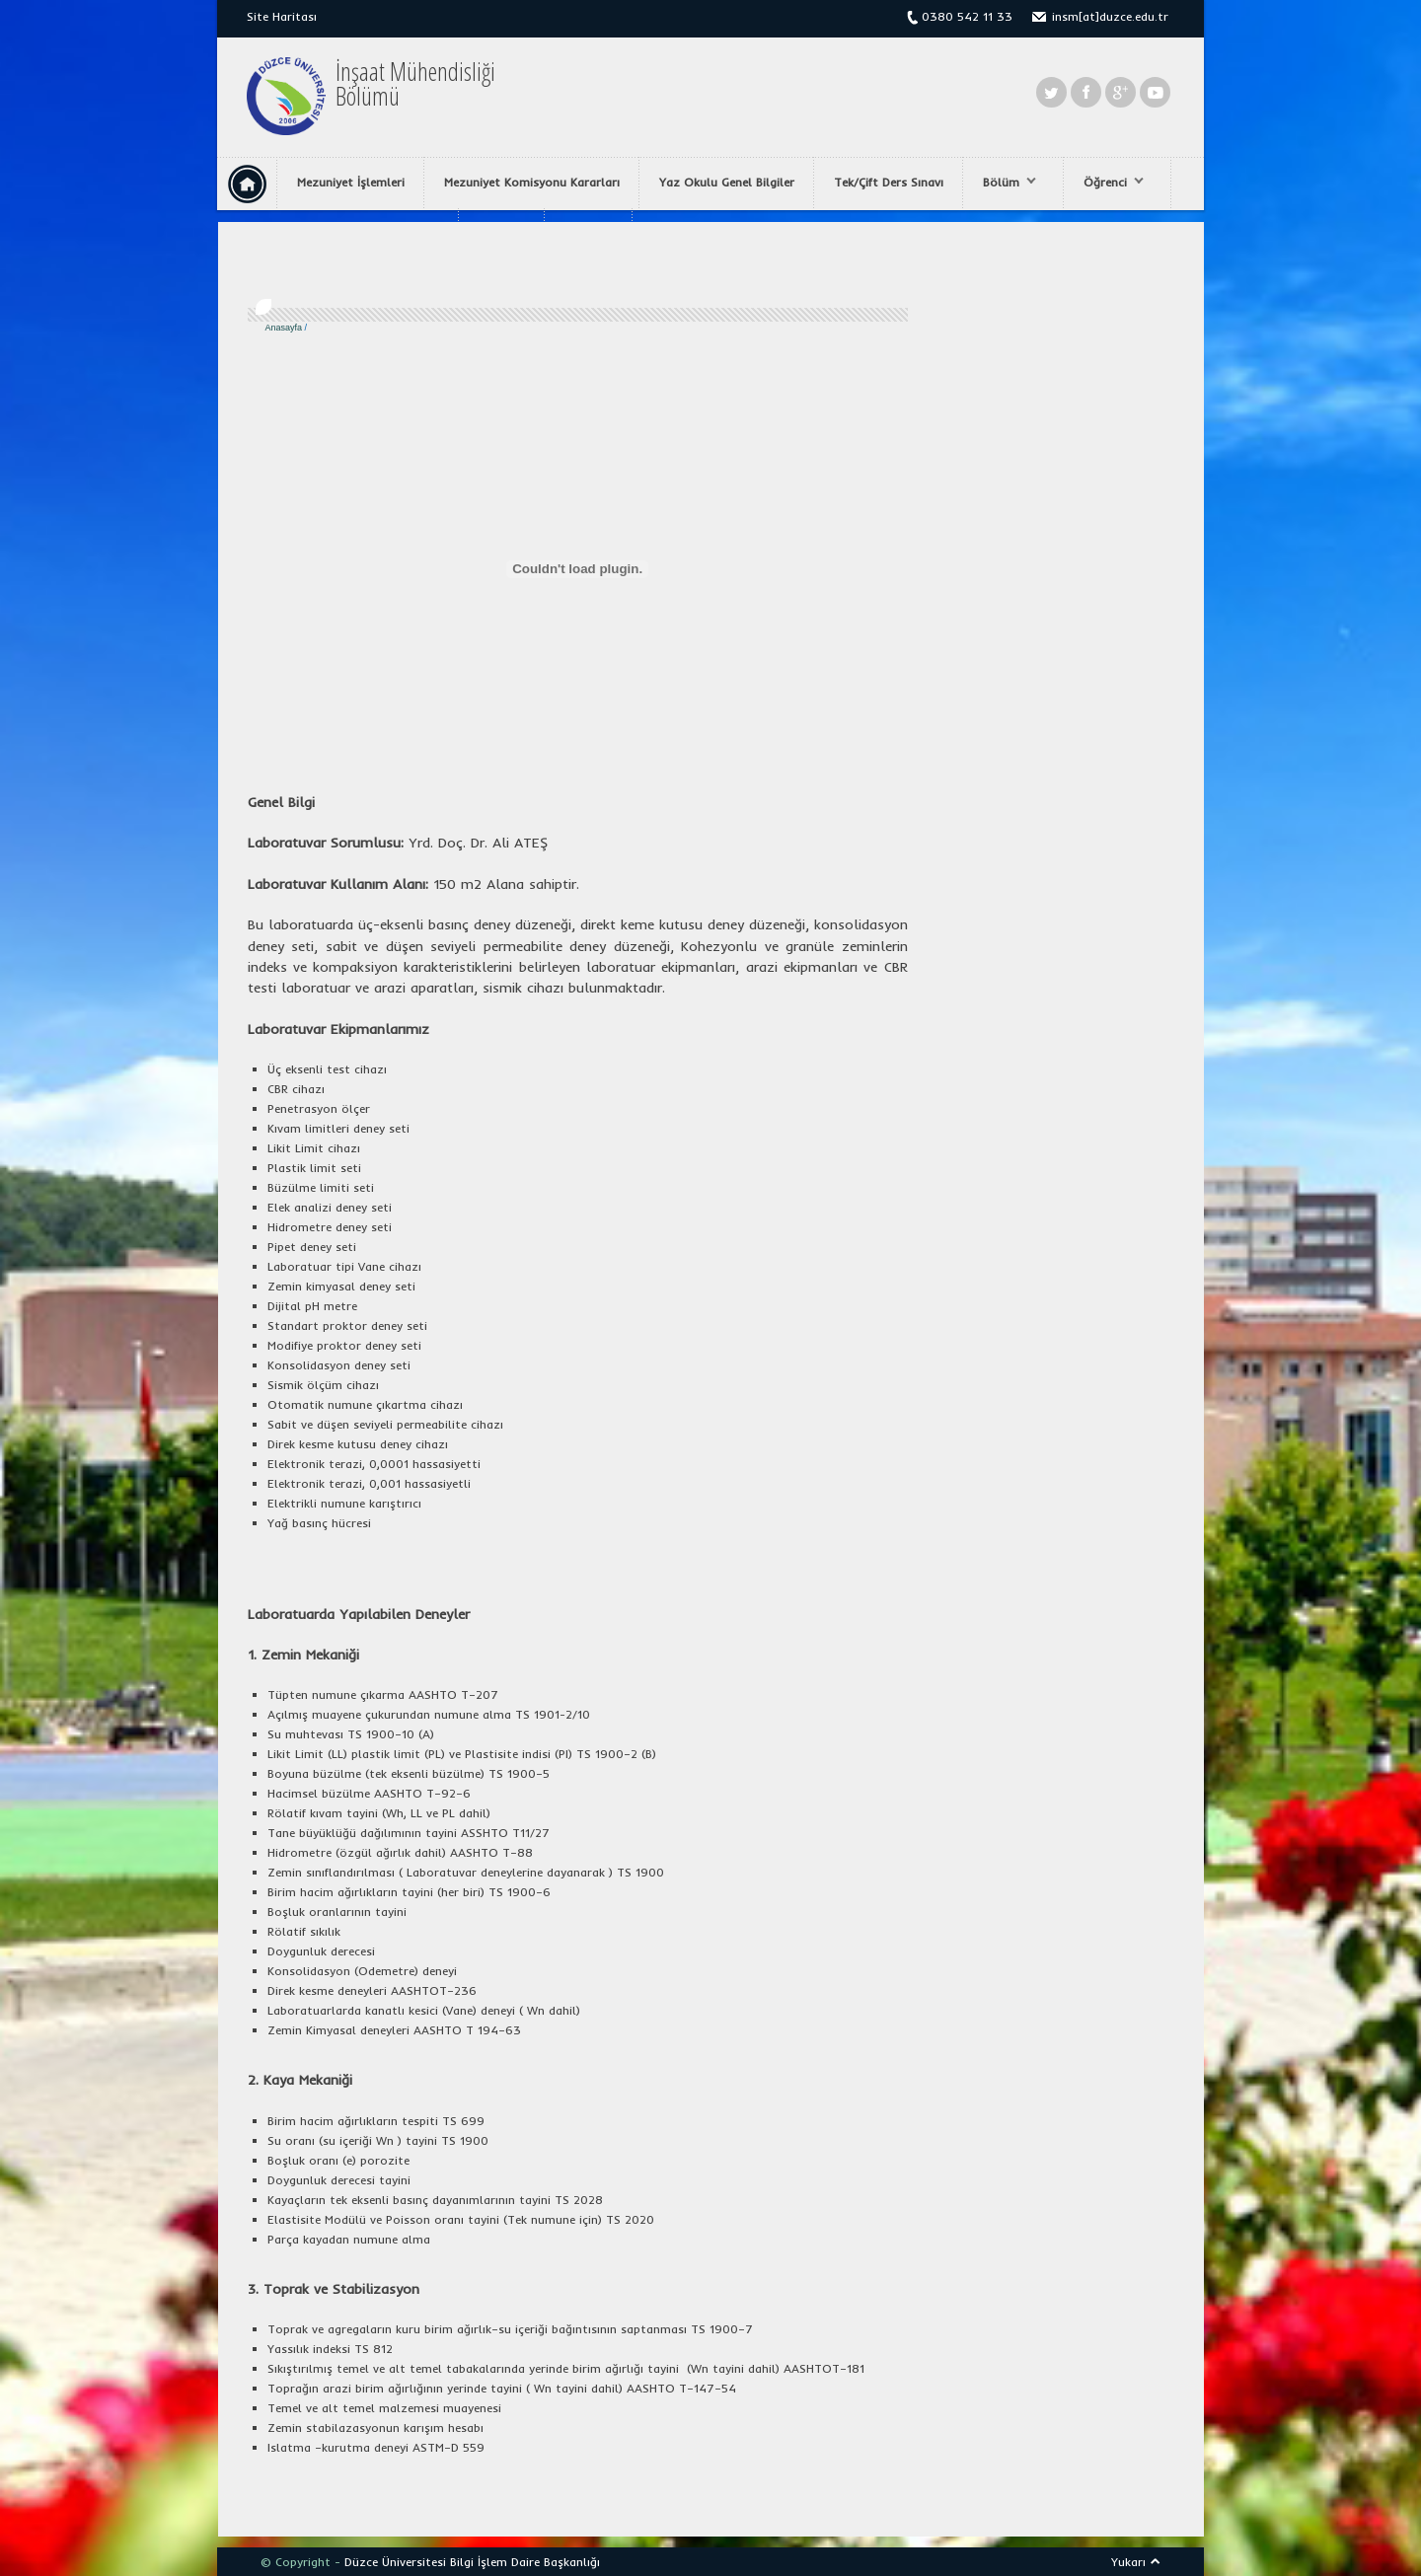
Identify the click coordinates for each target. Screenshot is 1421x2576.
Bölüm (1004, 182)
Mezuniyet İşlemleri (351, 182)
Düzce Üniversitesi (395, 2561)
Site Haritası (282, 16)
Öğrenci (1109, 182)
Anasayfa (284, 327)
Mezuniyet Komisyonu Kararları (532, 182)
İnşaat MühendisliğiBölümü (415, 84)
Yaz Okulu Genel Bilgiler (726, 182)
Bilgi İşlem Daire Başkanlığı (525, 2561)
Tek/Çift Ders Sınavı (888, 182)
